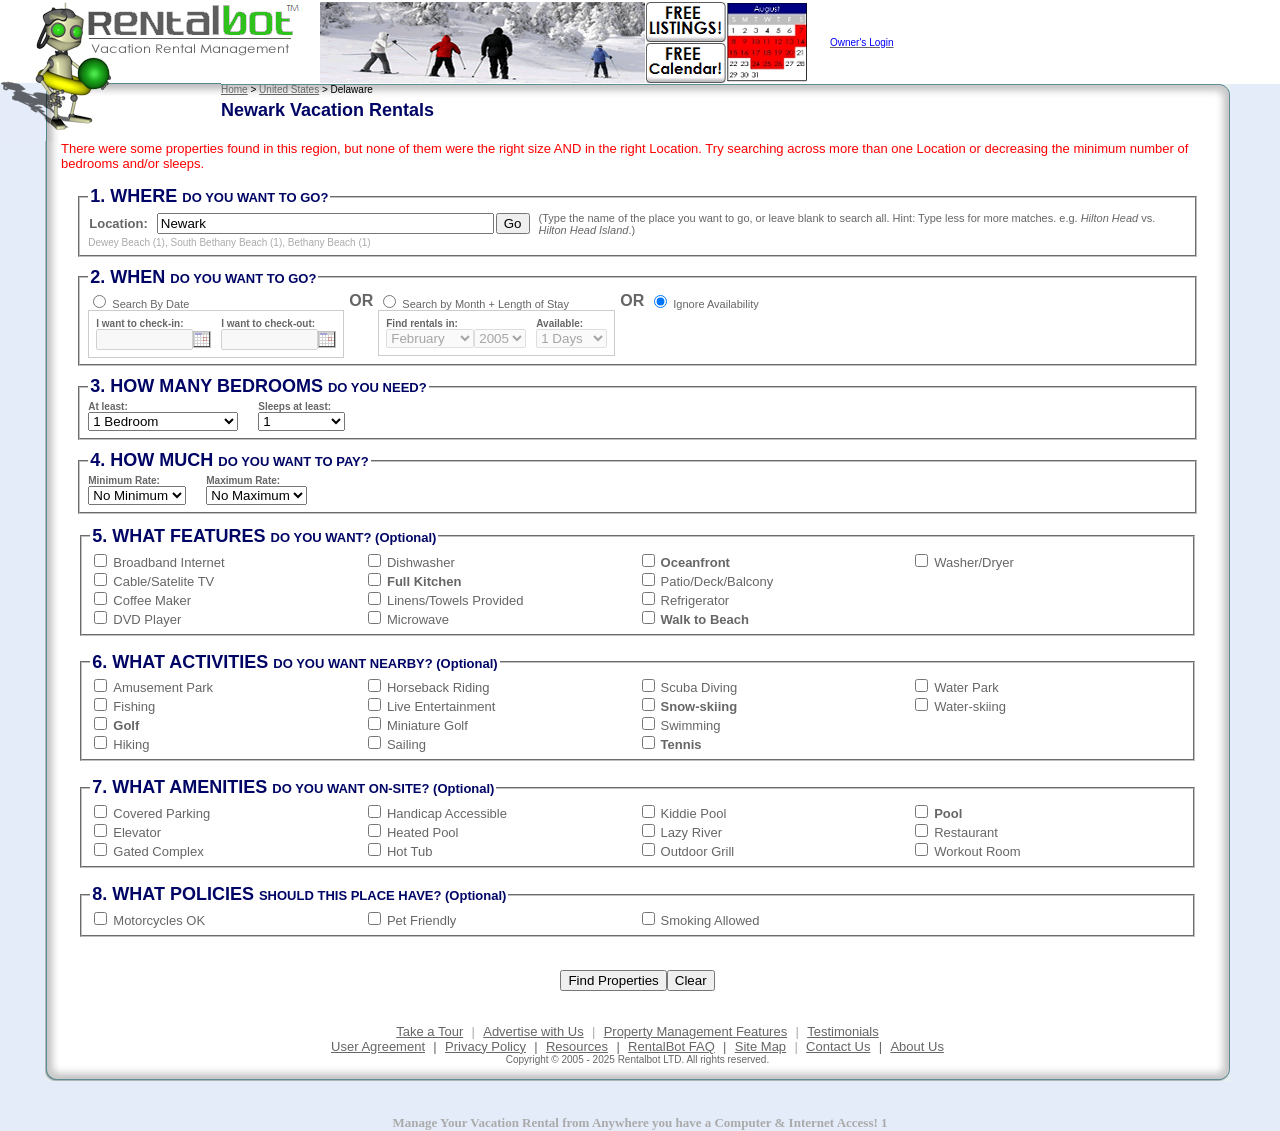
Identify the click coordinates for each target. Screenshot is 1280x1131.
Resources (577, 1046)
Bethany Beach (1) (329, 242)
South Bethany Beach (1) (227, 242)
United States (289, 89)
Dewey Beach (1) (126, 242)
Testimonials (843, 1031)
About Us (916, 1046)
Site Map (760, 1046)
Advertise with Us (533, 1031)
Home (234, 89)
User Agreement (378, 1046)
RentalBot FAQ (671, 1046)
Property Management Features (696, 1031)
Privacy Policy (485, 1046)
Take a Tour (429, 1031)
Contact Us (838, 1046)
